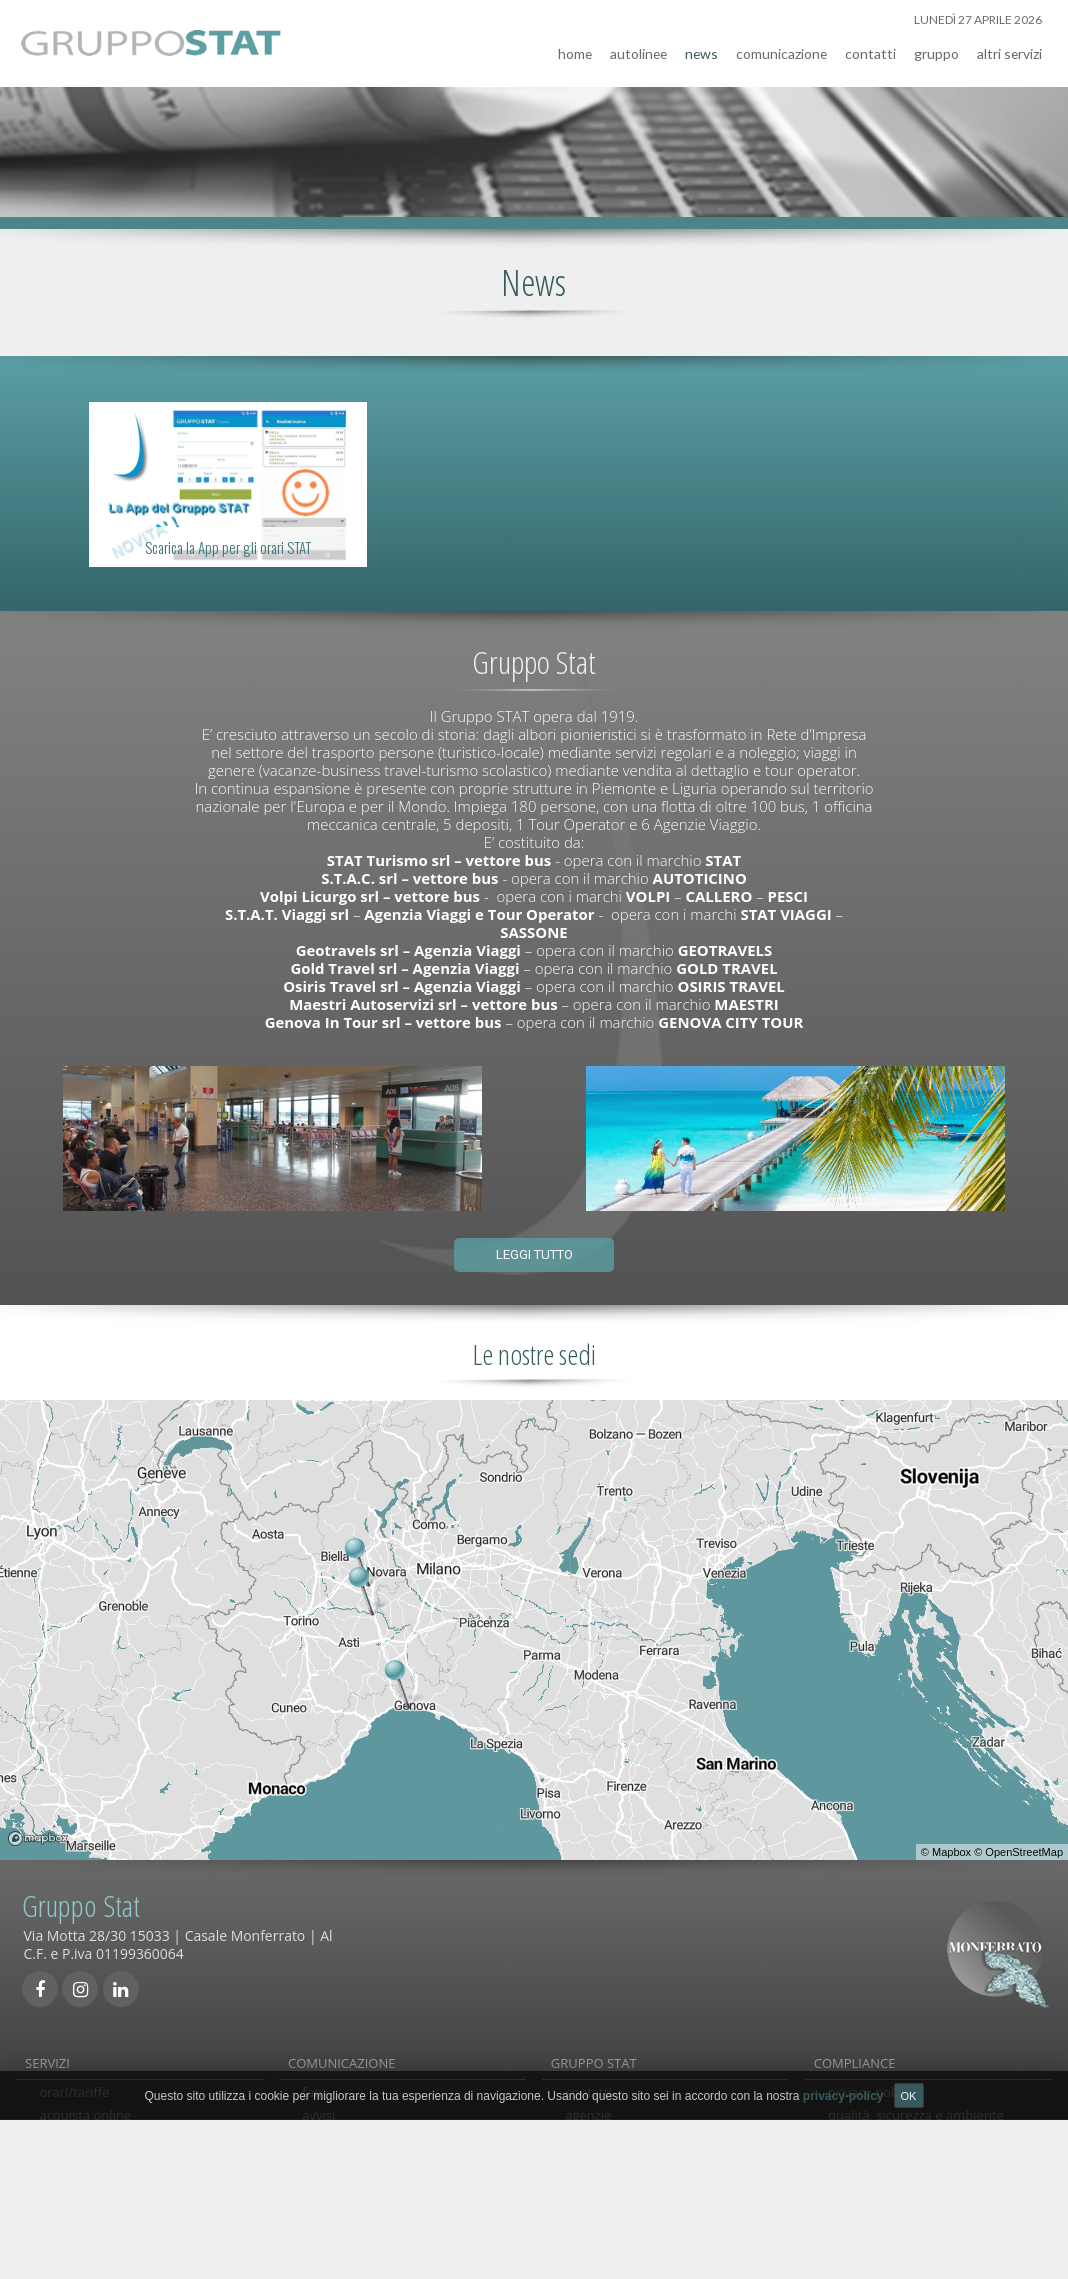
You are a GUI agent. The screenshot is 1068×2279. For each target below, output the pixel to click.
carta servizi (864, 2142)
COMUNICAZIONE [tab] (342, 2056)
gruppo (936, 46)
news (701, 46)
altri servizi (1009, 46)
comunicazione (781, 46)
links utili (328, 2165)
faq (312, 2097)
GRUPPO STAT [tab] (594, 2056)
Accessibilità (864, 2188)
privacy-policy (869, 2097)
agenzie (588, 2120)
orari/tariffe (74, 2097)
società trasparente (886, 2165)
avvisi (318, 2120)
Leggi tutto (534, 1247)
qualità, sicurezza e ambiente (916, 2120)
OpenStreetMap (1024, 1845)
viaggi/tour (71, 2188)
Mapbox (951, 1845)
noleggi (61, 2165)
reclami (324, 2142)
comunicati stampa (359, 2211)
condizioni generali (359, 2188)
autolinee (638, 46)
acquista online (85, 2120)
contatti (870, 46)
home (575, 46)
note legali (859, 2211)
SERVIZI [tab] (47, 2056)
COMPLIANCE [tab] (855, 2056)
